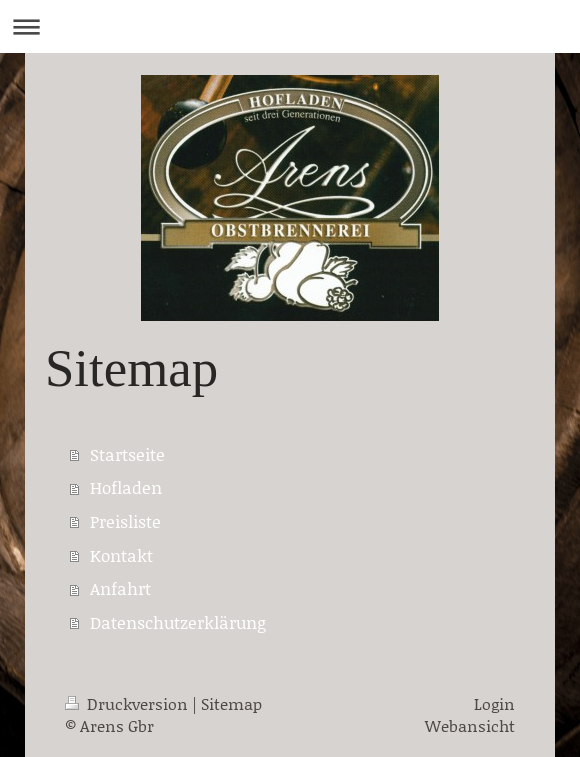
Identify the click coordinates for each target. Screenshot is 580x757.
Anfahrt (120, 588)
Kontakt (121, 555)
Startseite (127, 454)
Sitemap (231, 703)
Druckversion (128, 703)
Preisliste (125, 521)
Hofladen (126, 487)
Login (494, 703)
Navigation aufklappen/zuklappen (290, 26)
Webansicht (470, 725)
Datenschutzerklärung (178, 622)
